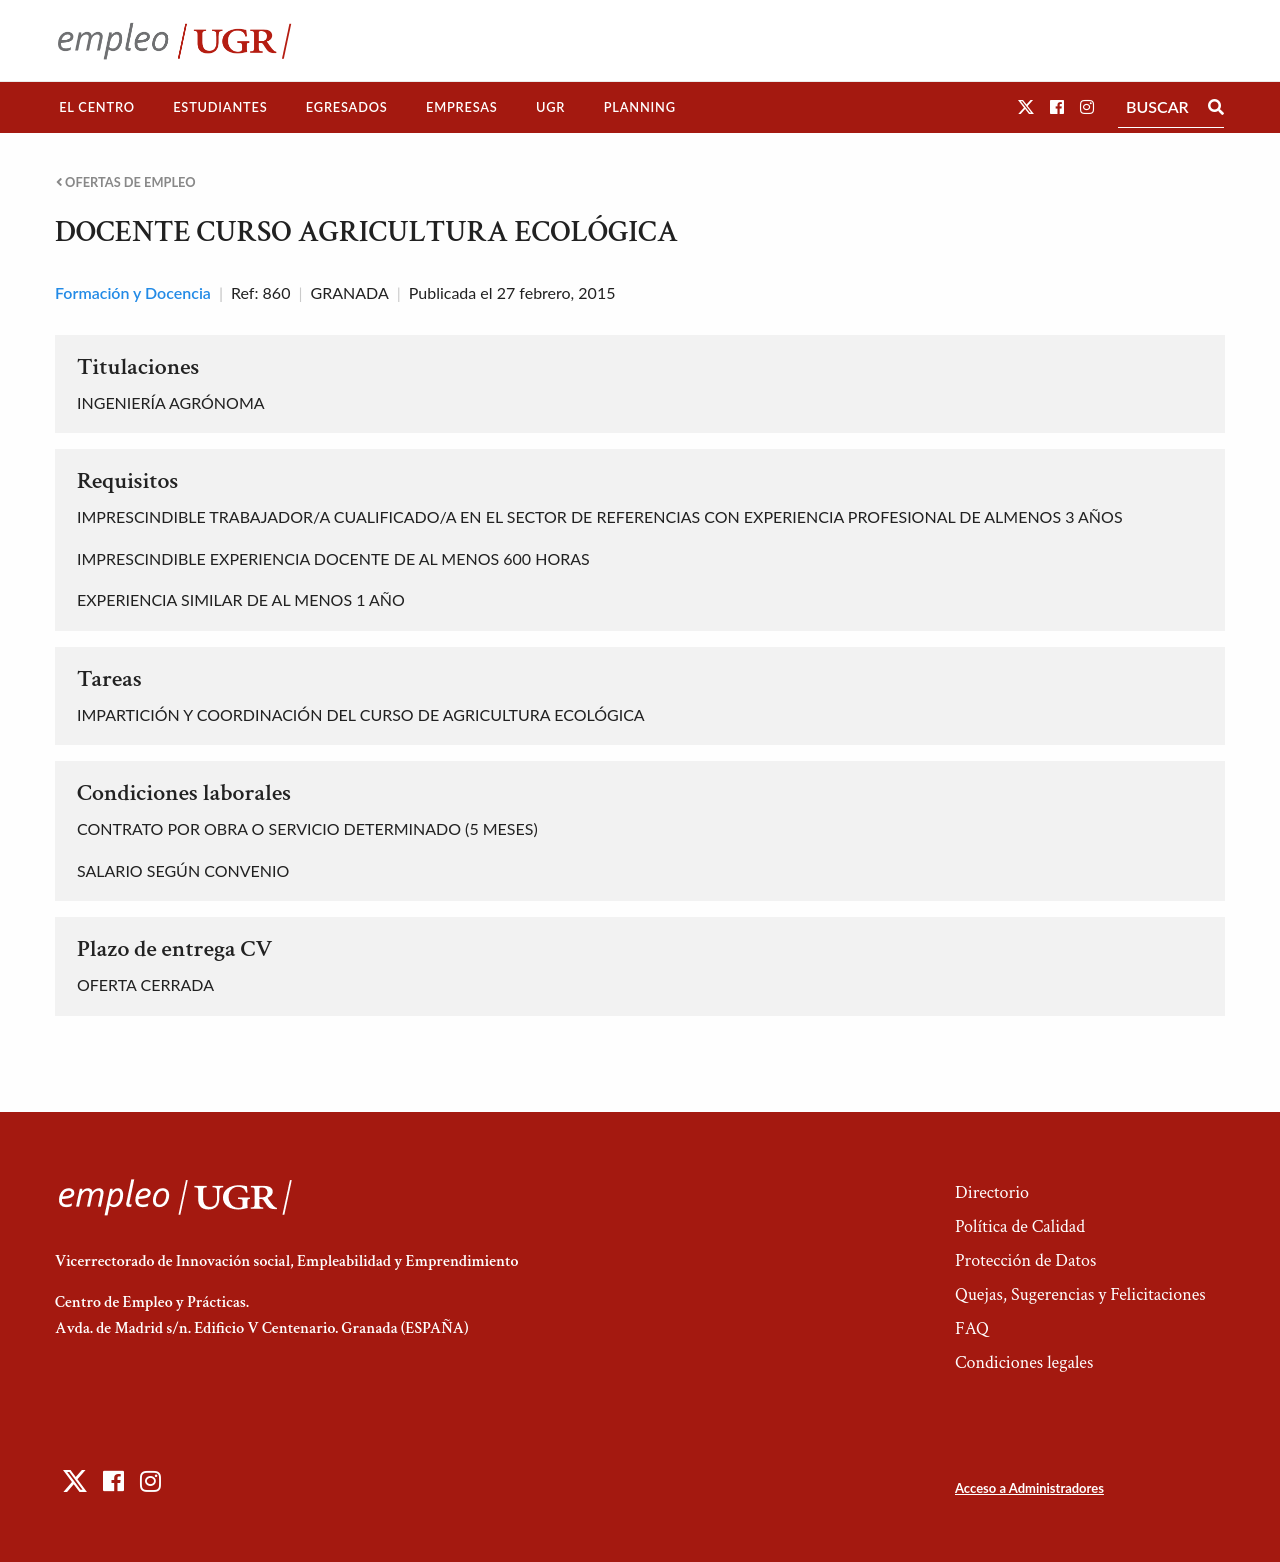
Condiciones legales (1024, 1362)
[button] (1026, 106)
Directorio (992, 1192)
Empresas (462, 107)
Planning (640, 107)
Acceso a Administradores (1029, 1488)
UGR (550, 107)
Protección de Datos (1025, 1260)
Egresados (347, 107)
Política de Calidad (1020, 1226)
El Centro (97, 107)
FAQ (972, 1328)
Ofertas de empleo (126, 182)
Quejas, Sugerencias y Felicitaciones (1080, 1294)
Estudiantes (220, 107)
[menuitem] (97, 107)
